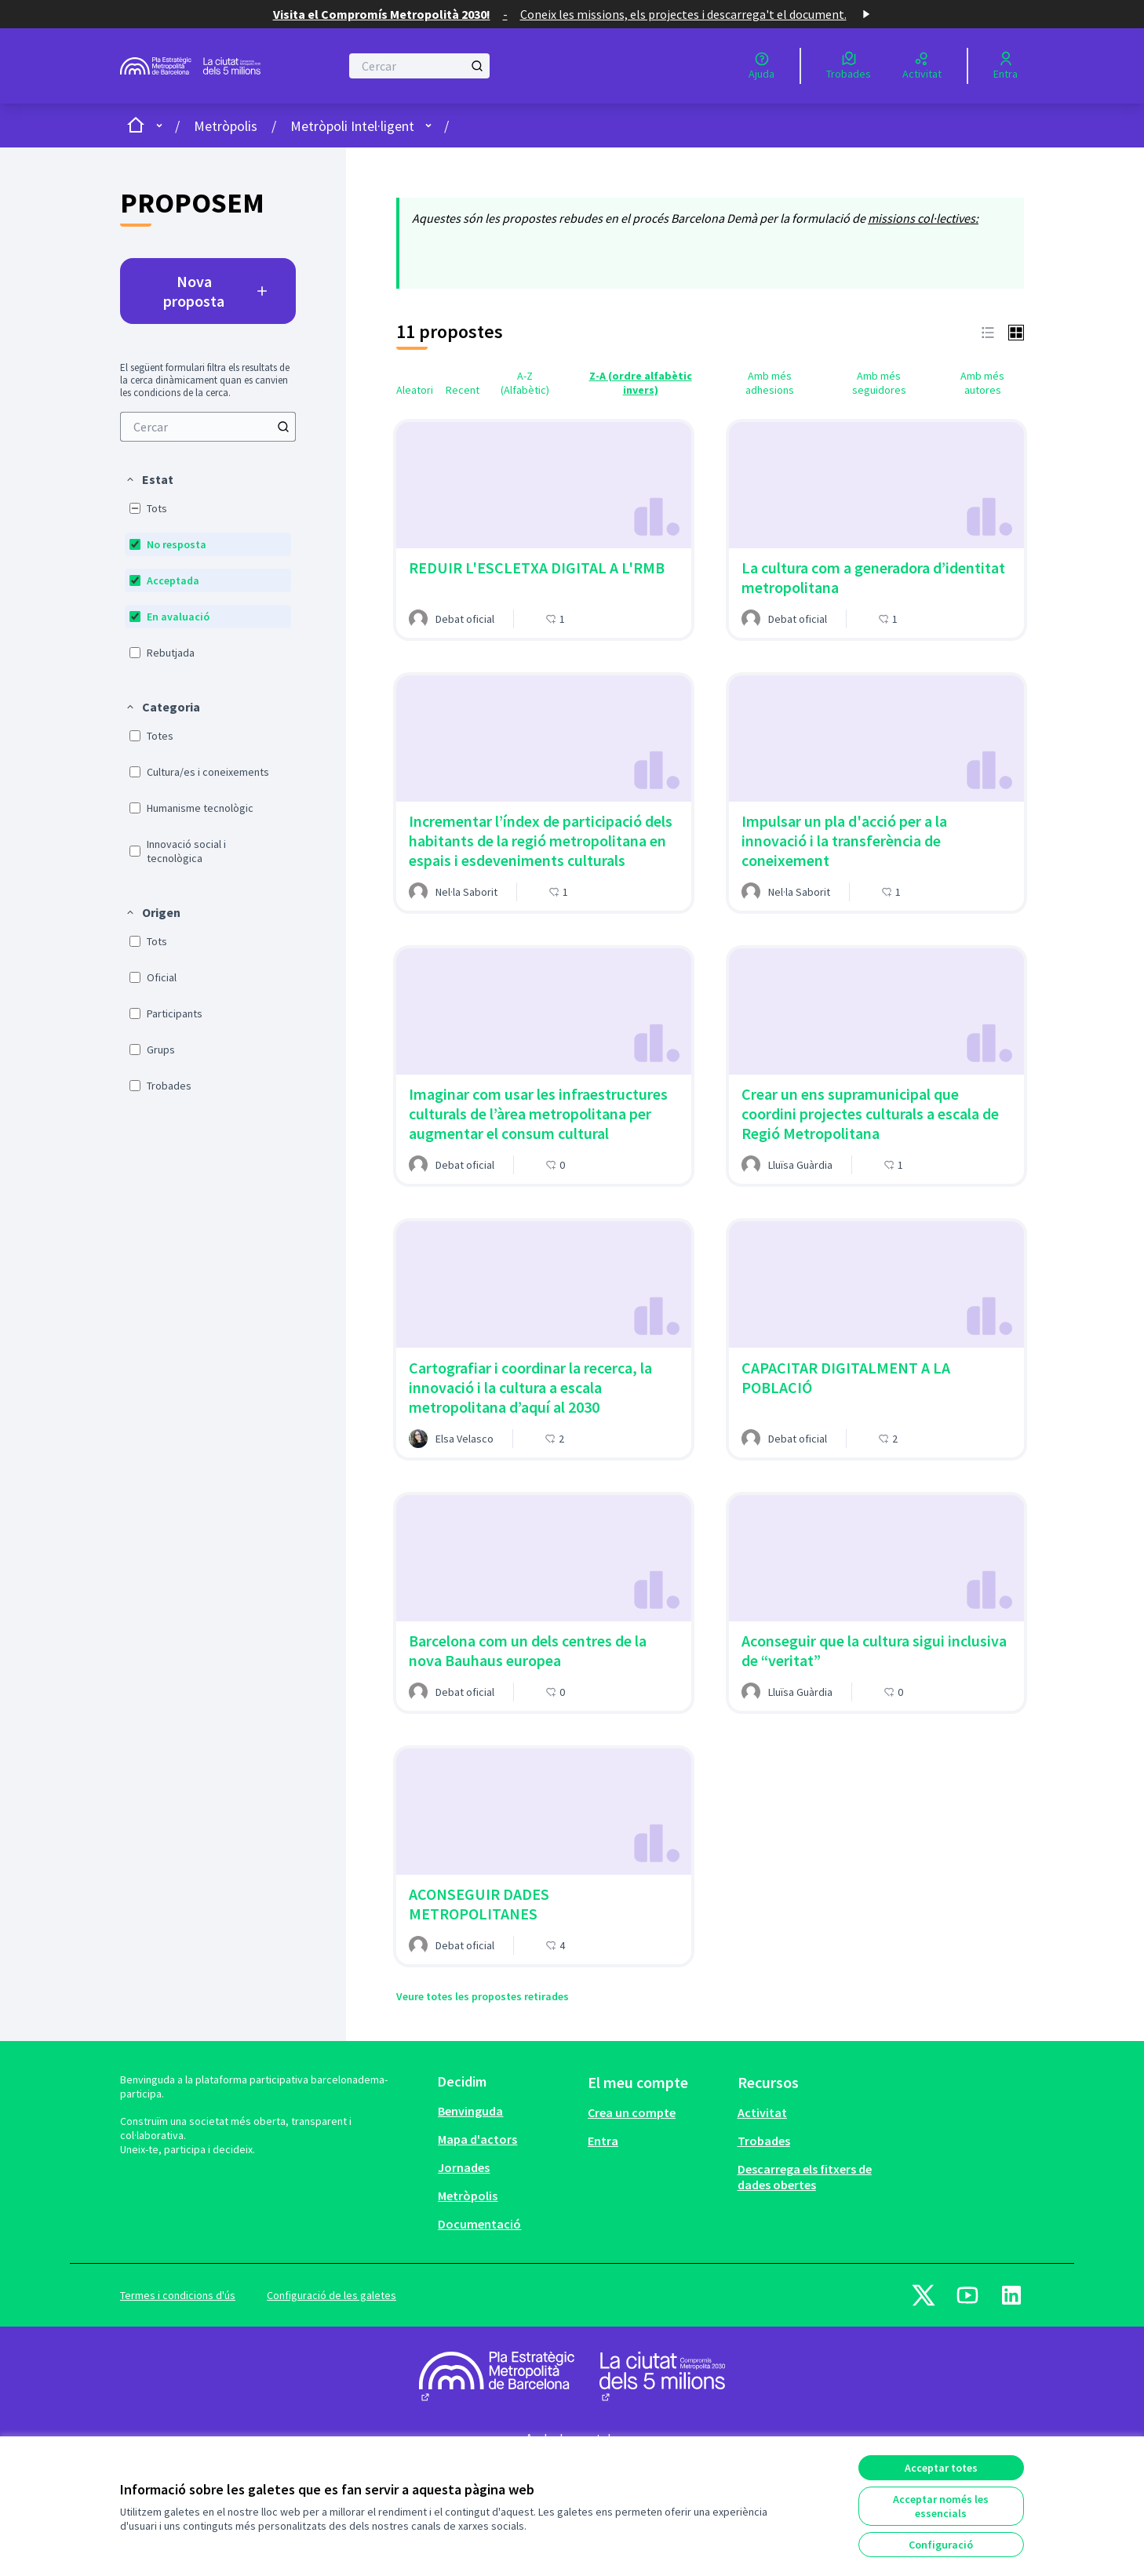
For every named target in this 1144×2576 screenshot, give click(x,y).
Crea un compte (632, 2112)
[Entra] (1005, 66)
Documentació (479, 2224)
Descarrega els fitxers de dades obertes (805, 2176)
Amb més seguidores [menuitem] (879, 383)
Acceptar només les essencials (941, 2506)
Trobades (764, 2140)
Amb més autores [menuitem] (982, 383)
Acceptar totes (941, 2468)
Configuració (941, 2545)
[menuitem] (208, 427)
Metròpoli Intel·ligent (352, 126)
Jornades (464, 2167)
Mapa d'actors (477, 2139)
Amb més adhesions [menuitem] (769, 383)
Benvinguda (470, 2111)
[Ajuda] (761, 66)
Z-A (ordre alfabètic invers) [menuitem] (640, 383)
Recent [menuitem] (462, 390)
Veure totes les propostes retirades (482, 1996)
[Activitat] (922, 66)
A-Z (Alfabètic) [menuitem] (525, 383)
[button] (149, 479)
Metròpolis (225, 126)
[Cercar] (419, 65)
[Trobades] (848, 66)
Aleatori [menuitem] (414, 390)
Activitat (762, 2112)
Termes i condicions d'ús (177, 2295)
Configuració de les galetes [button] (331, 2295)
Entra (603, 2140)
